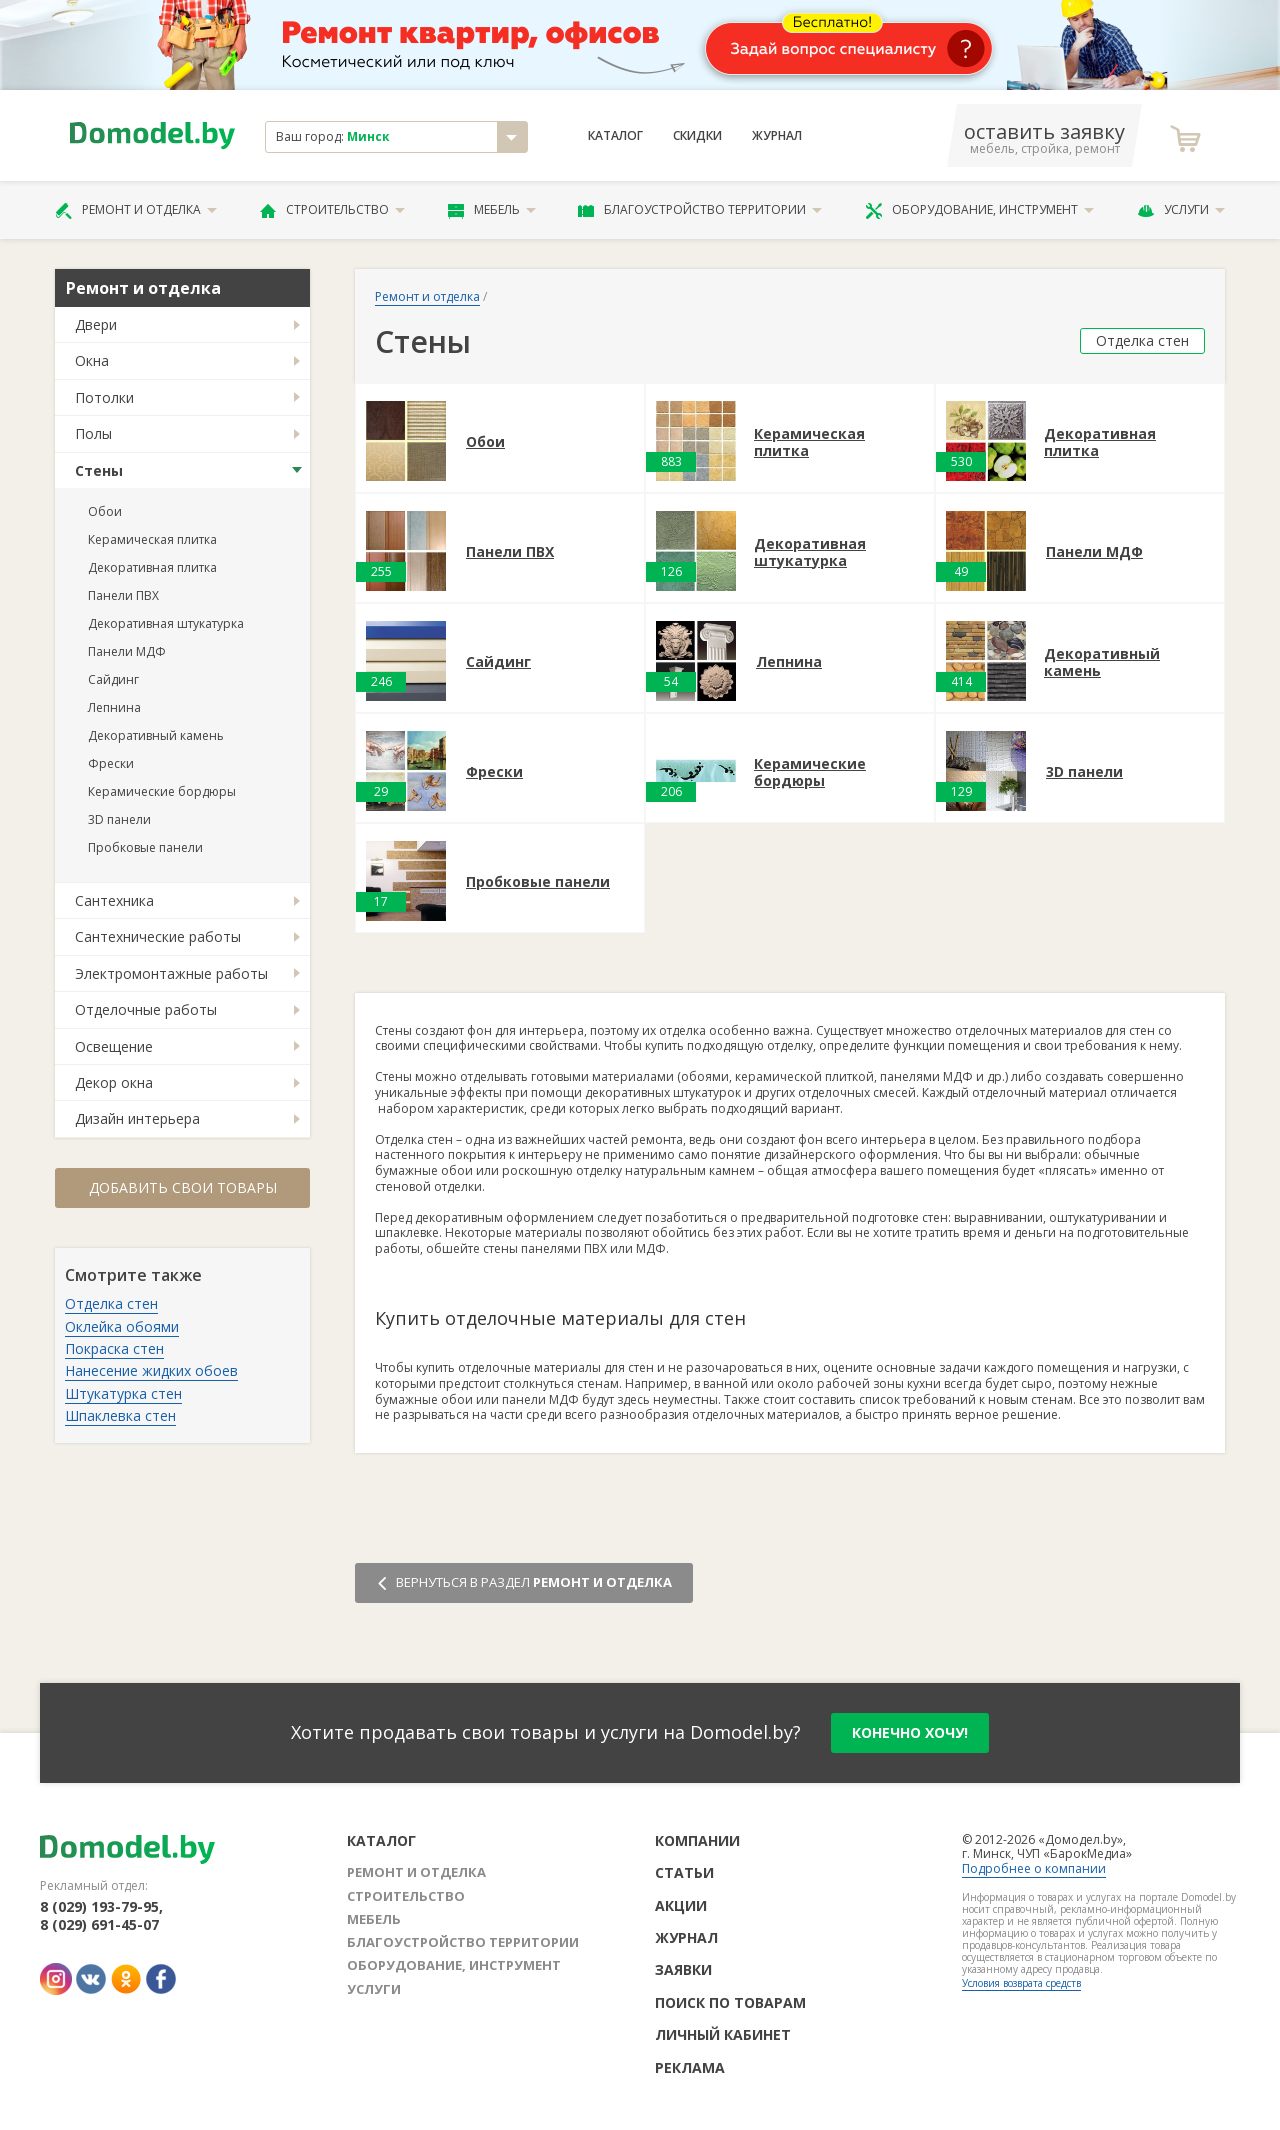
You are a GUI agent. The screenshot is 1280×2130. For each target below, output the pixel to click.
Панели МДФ (127, 651)
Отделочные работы (146, 1009)
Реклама (690, 2067)
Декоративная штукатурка (166, 623)
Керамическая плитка (152, 539)
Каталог (615, 136)
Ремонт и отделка (136, 210)
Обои (105, 511)
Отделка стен (111, 1303)
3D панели (119, 819)
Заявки (683, 1969)
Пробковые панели (145, 847)
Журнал (777, 136)
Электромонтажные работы (171, 973)
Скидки (697, 136)
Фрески (111, 763)
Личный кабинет (723, 2034)
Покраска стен (114, 1348)
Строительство (332, 210)
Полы (93, 433)
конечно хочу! (910, 1732)
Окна (92, 360)
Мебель (492, 210)
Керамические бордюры (162, 791)
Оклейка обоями (122, 1326)
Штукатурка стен (123, 1393)
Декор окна (114, 1082)
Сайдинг (113, 679)
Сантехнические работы (158, 936)
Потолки (104, 397)
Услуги (1181, 210)
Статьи (684, 1872)
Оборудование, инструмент (979, 210)
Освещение (114, 1046)
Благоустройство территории (700, 210)
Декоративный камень (156, 735)
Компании (697, 1840)
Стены (99, 470)
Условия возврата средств (1021, 1983)
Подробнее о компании (1034, 1868)
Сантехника (114, 900)
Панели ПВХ (123, 595)
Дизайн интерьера (137, 1118)
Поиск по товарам (730, 2002)
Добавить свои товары (183, 1187)
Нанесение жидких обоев (151, 1370)
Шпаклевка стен (120, 1415)
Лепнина (114, 707)
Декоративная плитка (152, 567)
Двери (96, 324)
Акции (681, 1905)
